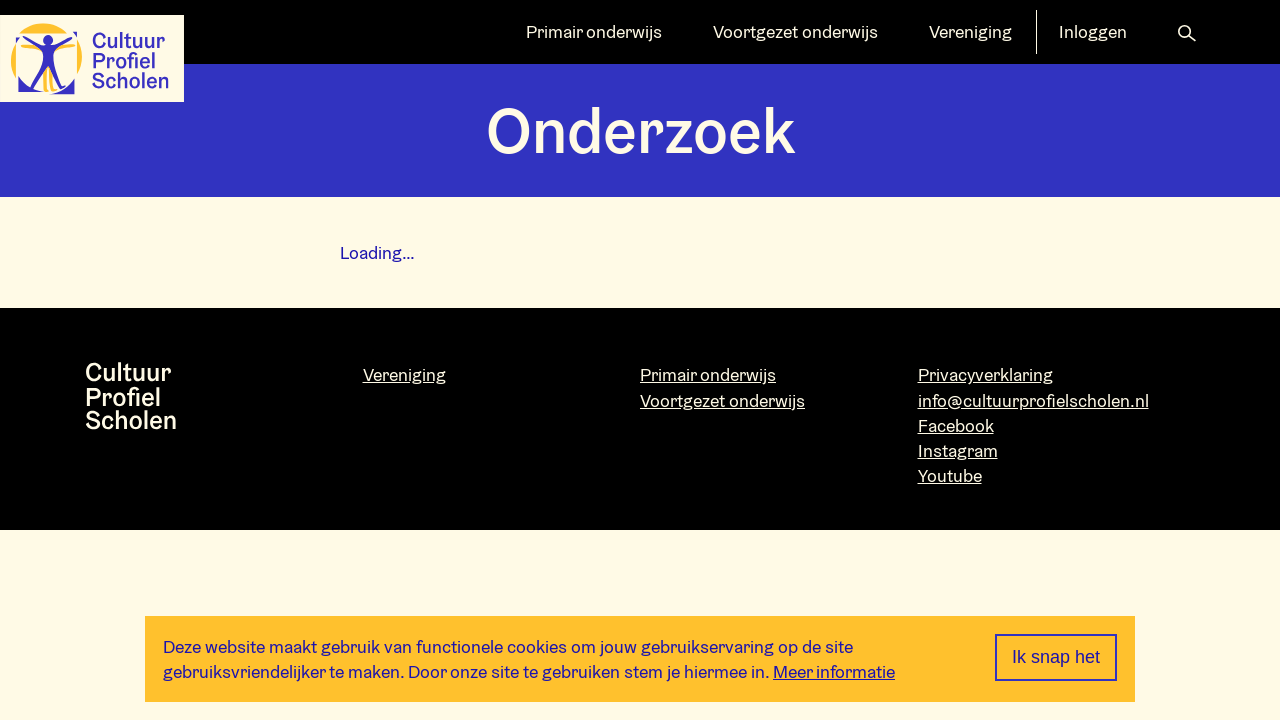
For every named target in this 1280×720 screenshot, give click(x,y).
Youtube (950, 475)
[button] (1187, 31)
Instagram (958, 450)
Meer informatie (834, 671)
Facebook (956, 425)
